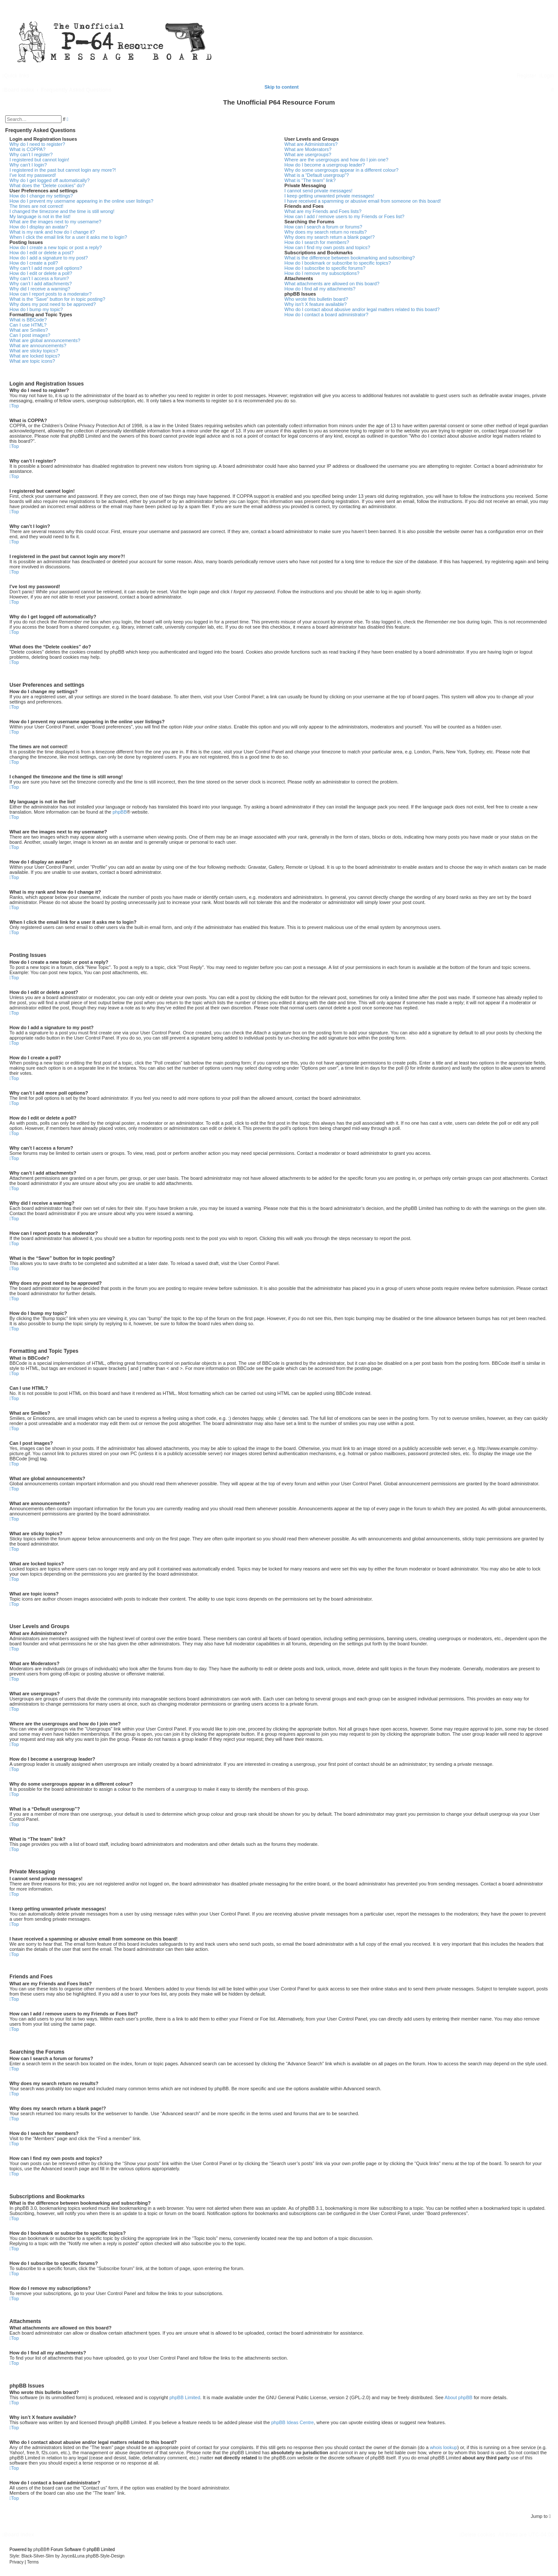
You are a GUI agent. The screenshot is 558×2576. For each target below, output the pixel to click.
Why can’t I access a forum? (39, 278)
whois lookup (443, 2447)
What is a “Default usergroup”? (316, 175)
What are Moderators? (307, 149)
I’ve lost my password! (32, 175)
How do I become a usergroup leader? (324, 164)
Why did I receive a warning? (39, 288)
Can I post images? (29, 335)
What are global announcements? (44, 340)
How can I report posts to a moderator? (50, 293)
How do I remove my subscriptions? (321, 273)
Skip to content (282, 86)
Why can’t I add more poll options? (45, 268)
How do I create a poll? (33, 262)
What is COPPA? (27, 149)
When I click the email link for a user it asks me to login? (68, 237)
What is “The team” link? (310, 180)
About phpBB (458, 2397)
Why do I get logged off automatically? (49, 180)
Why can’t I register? (30, 154)
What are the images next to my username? (55, 221)
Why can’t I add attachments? (40, 283)
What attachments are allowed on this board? (331, 283)
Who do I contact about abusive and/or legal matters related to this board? (362, 309)
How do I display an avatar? (38, 226)
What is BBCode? (28, 319)
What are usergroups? (307, 154)
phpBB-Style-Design (105, 2556)
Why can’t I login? (28, 164)
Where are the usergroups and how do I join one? (336, 159)
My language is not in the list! (40, 216)
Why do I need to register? (37, 144)
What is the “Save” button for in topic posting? (57, 299)
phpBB (120, 811)
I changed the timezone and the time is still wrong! (61, 211)
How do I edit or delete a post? (41, 252)
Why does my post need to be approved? (52, 304)
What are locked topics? (34, 355)
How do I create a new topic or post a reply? (55, 247)
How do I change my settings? (41, 195)
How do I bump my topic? (36, 309)
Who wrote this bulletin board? (316, 299)
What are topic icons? (32, 361)
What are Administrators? (311, 144)
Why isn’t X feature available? (315, 304)
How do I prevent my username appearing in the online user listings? (81, 201)
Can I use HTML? (27, 324)
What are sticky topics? (33, 350)
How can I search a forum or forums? (323, 226)
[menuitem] (546, 76)
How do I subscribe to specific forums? (324, 268)
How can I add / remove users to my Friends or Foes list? (344, 216)
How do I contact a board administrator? (326, 314)
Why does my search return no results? (325, 231)
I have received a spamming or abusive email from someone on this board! (362, 201)
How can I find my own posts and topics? (327, 247)
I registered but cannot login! (39, 159)
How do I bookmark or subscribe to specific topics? (337, 262)
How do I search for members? (316, 242)
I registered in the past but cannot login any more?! (62, 170)
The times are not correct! (36, 206)
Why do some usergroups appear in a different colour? (341, 170)
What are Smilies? (28, 330)
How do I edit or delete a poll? (40, 273)
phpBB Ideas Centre (292, 2422)
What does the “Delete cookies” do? (47, 185)
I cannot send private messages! (318, 190)
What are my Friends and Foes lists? (322, 211)
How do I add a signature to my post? (48, 257)
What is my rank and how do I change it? (52, 231)
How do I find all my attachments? (319, 288)
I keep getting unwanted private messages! (329, 195)
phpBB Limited (185, 2397)
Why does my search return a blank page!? (329, 237)
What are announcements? (37, 345)
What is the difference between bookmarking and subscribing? (349, 257)
